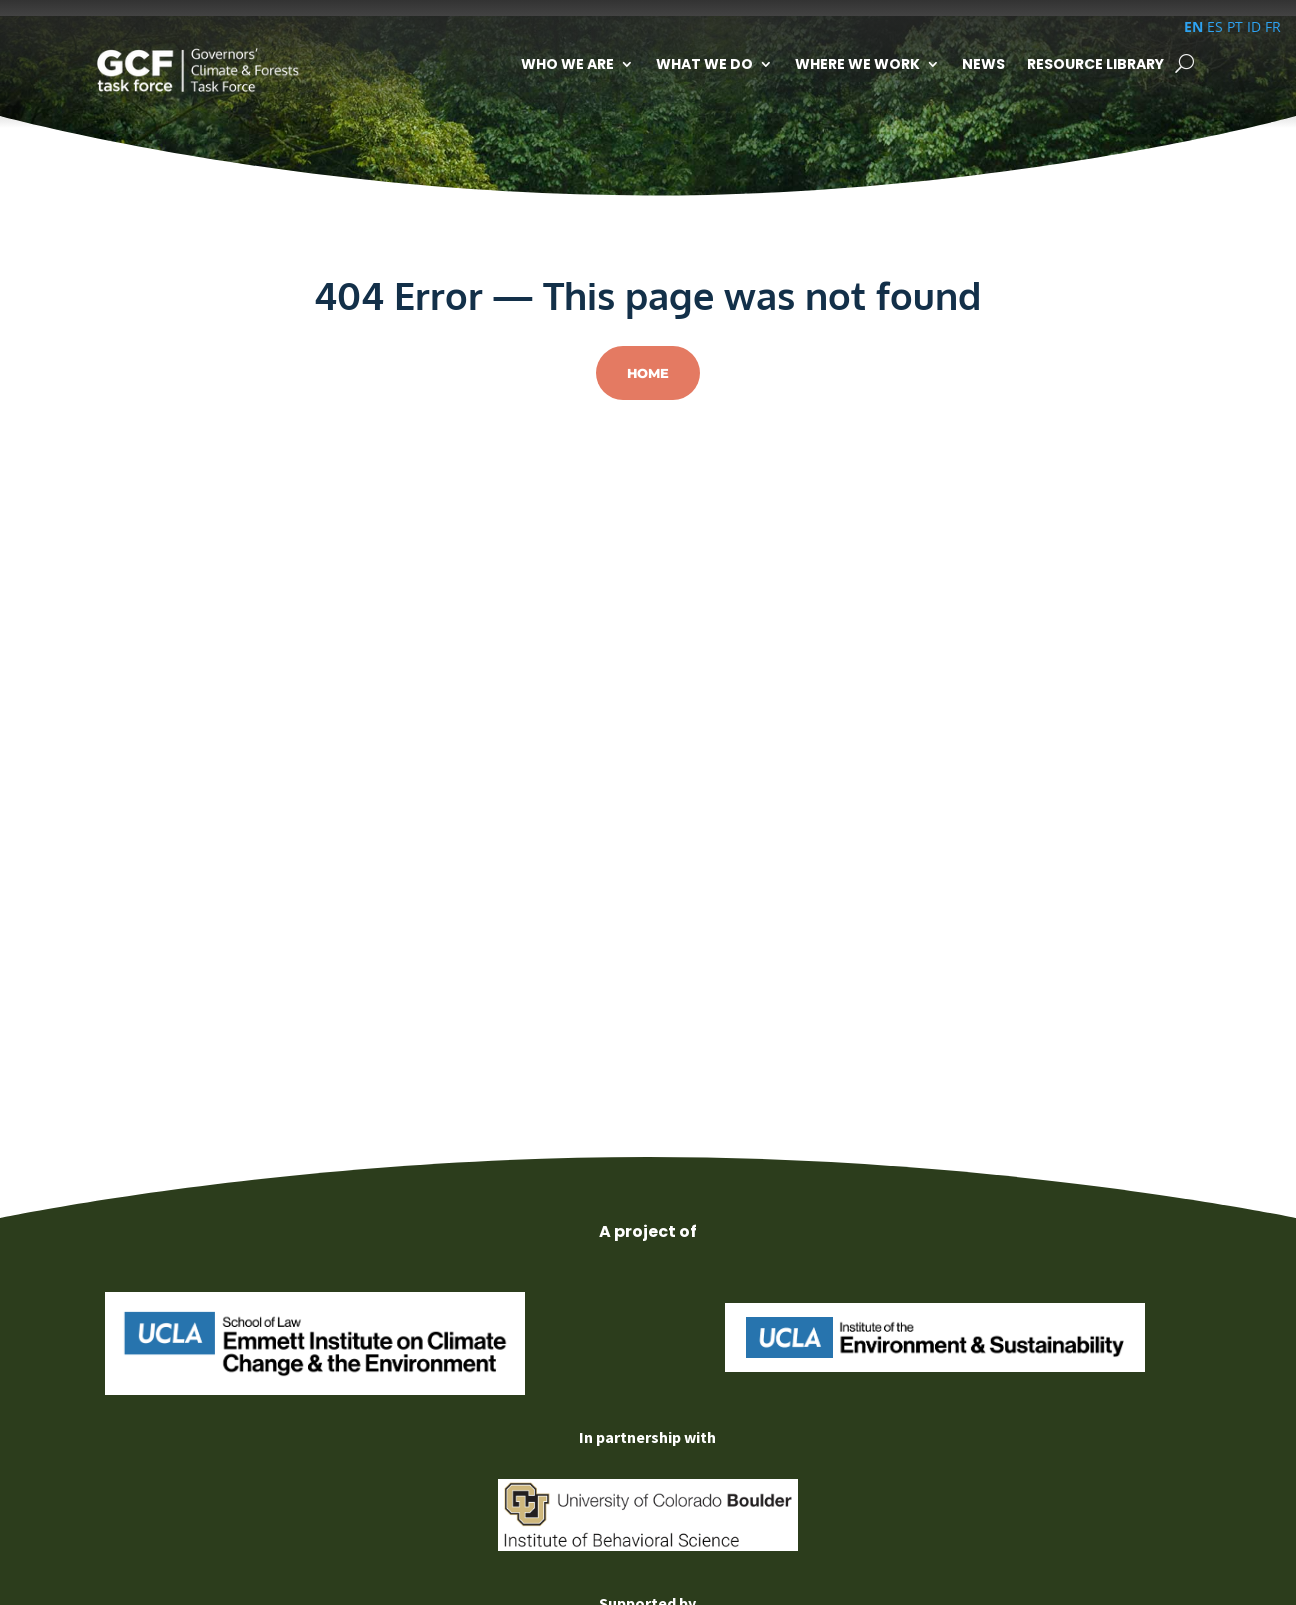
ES (1215, 26)
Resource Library (1095, 64)
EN (1193, 26)
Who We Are (567, 64)
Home (648, 373)
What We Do (704, 64)
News (983, 64)
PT (1235, 26)
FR (1273, 26)
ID (1254, 26)
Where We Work (857, 64)
